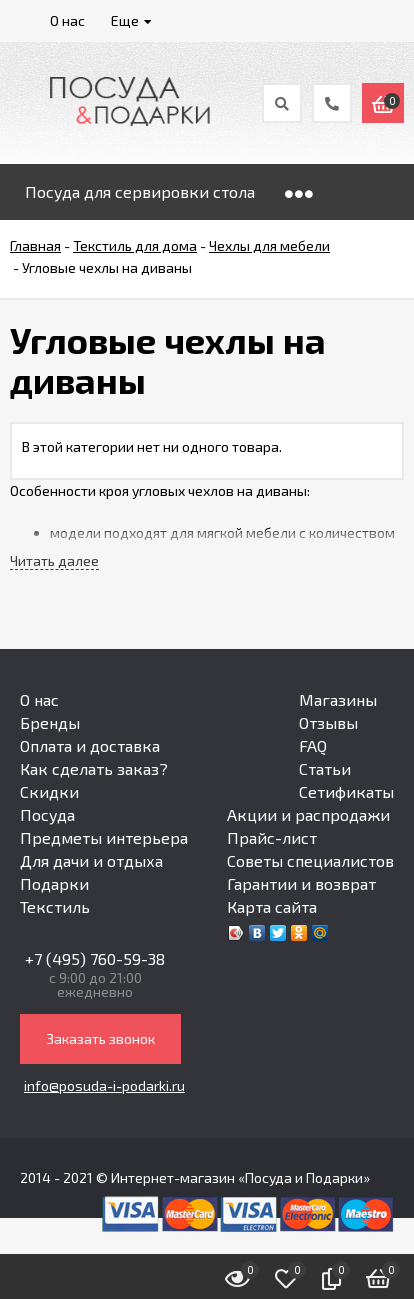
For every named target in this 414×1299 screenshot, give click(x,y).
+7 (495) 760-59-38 (95, 958)
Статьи (325, 768)
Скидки (49, 791)
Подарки (54, 883)
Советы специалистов (310, 860)
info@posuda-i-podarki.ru (104, 1085)
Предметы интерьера (104, 837)
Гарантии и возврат (301, 883)
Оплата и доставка (90, 745)
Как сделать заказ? (94, 768)
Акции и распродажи (308, 814)
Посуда (47, 814)
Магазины (338, 699)
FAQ (313, 745)
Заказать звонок (100, 1038)
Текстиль (55, 906)
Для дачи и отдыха (91, 860)
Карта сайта (272, 906)
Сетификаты (346, 791)
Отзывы (328, 722)
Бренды (50, 722)
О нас (39, 699)
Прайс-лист (272, 837)
